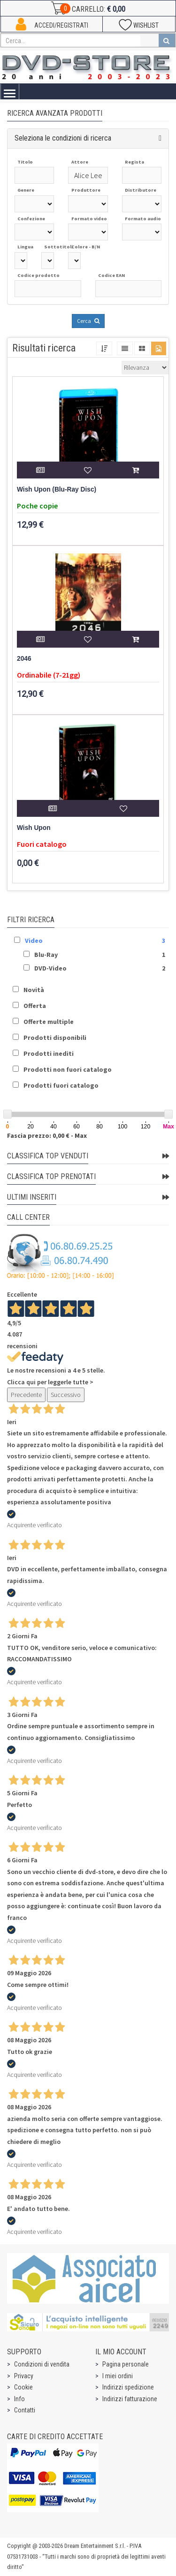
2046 (24, 658)
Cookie (23, 2387)
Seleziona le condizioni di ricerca (63, 138)
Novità (33, 990)
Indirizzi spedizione (128, 2387)
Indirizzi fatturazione (129, 2399)
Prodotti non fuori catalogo (67, 1069)
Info (19, 2399)
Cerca (88, 320)
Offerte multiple (48, 1021)
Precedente (26, 1394)
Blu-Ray (46, 954)
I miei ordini (117, 2376)
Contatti (24, 2410)
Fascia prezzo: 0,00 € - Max (47, 1135)
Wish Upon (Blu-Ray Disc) (56, 489)
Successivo (66, 1394)
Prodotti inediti (48, 1053)
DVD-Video (50, 968)
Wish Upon (34, 827)
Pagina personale (125, 2364)
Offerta (34, 1005)
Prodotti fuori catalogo (61, 1085)
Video (34, 940)
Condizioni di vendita (41, 2364)
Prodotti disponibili (54, 1037)
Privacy (23, 2376)
